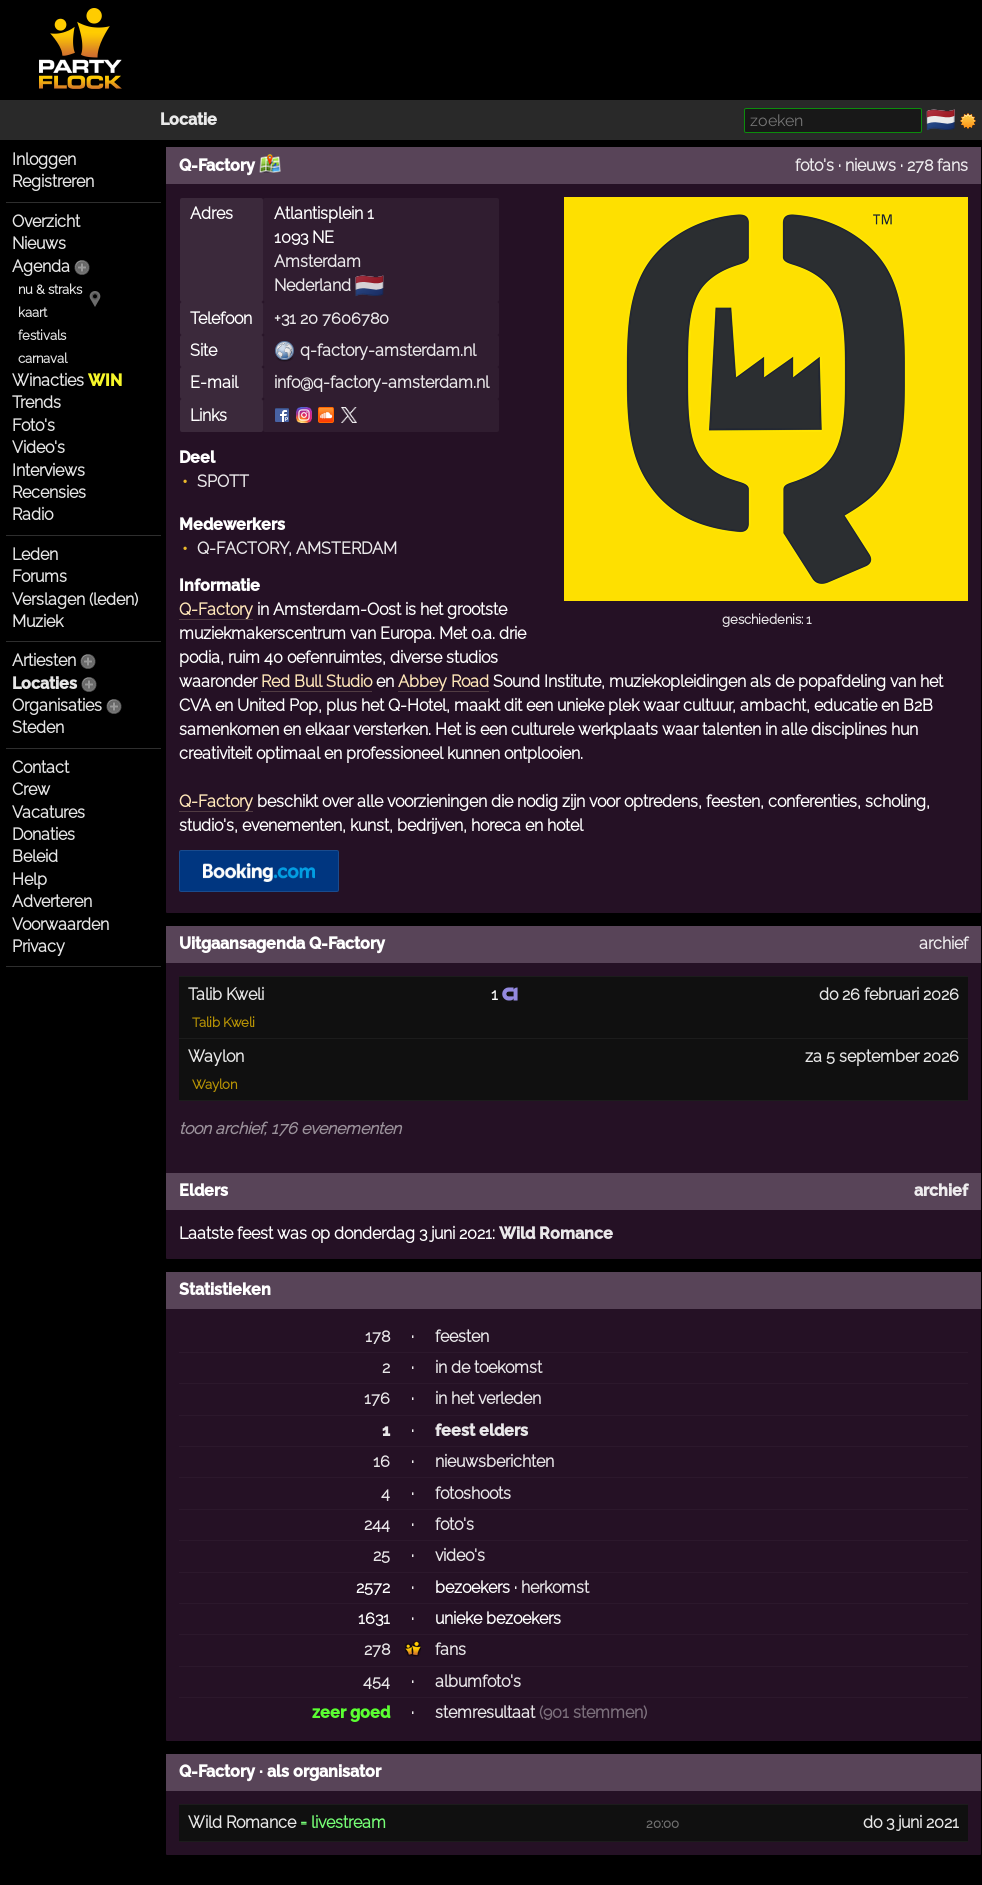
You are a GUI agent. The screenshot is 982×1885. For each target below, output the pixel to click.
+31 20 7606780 (331, 318)
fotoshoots (473, 1493)
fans (450, 1649)
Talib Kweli (223, 1022)
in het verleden (488, 1398)
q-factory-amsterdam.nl (388, 350)
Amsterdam (317, 261)
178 (377, 1336)
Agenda (41, 266)
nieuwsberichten (494, 1461)
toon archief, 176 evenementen (290, 1128)
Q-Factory (216, 609)
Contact (40, 767)
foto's (814, 165)
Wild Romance (556, 1233)
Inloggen (44, 159)
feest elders (481, 1430)
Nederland (312, 285)
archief (943, 943)
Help (29, 879)
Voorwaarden (60, 924)
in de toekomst (488, 1367)
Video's (38, 447)
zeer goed (351, 1712)
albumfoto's (478, 1681)
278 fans (937, 165)
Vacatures (48, 812)
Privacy (38, 946)
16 (381, 1461)
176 (377, 1398)
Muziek (37, 621)
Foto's (33, 425)
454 (376, 1681)
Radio (32, 514)
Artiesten (44, 660)
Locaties (44, 683)
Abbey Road (443, 681)
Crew (31, 789)
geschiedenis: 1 (766, 619)
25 (381, 1555)
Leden (35, 554)
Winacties (67, 380)
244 (377, 1524)
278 (377, 1649)
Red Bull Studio (316, 681)
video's (460, 1555)
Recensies (49, 492)
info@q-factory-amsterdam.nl (381, 382)
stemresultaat (485, 1712)
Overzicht (46, 221)
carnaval (42, 358)
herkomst (555, 1587)
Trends (36, 402)
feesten (462, 1336)
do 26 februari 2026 (889, 994)
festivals (42, 335)
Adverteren (52, 901)
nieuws (870, 165)
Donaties (43, 834)
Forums (39, 576)
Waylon (214, 1084)
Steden (38, 727)
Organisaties (57, 705)
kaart (32, 312)
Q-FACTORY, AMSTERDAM (297, 548)
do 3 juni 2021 (911, 1822)
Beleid (35, 856)
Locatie (188, 119)
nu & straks (50, 289)
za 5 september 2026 (882, 1056)
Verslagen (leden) (75, 599)
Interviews (48, 470)
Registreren (53, 181)
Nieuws (39, 243)
